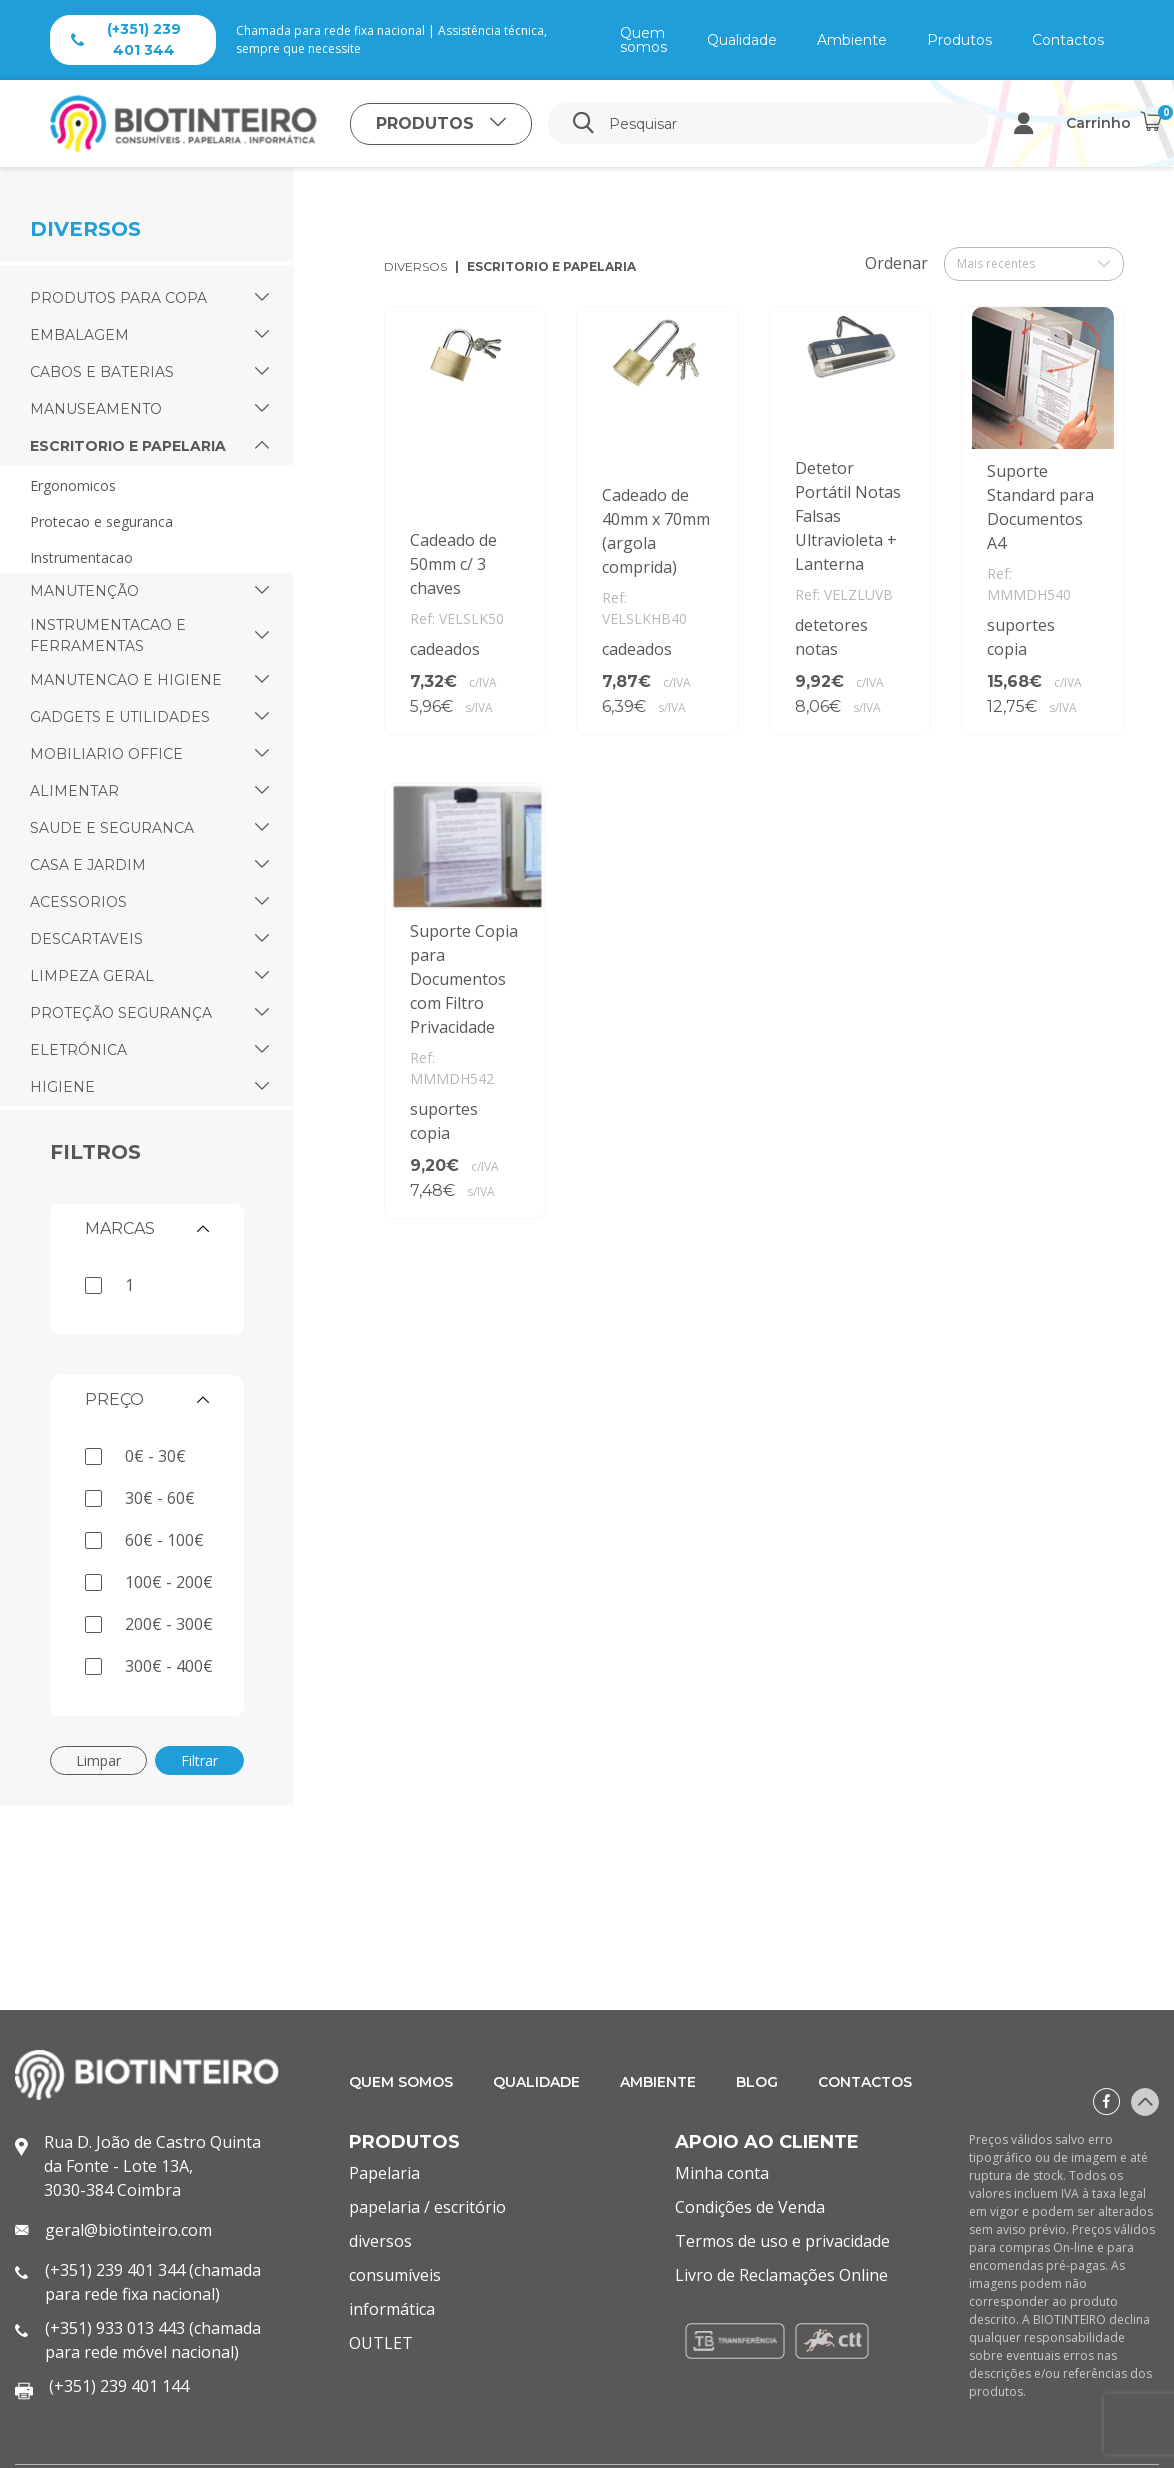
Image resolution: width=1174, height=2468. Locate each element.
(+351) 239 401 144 (119, 2386)
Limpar (98, 1760)
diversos (415, 266)
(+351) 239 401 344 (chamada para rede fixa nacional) (153, 2282)
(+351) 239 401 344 (126, 39)
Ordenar (896, 263)
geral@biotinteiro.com (128, 2230)
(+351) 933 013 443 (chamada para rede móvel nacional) (153, 2340)
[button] (262, 298)
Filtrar (199, 1760)
